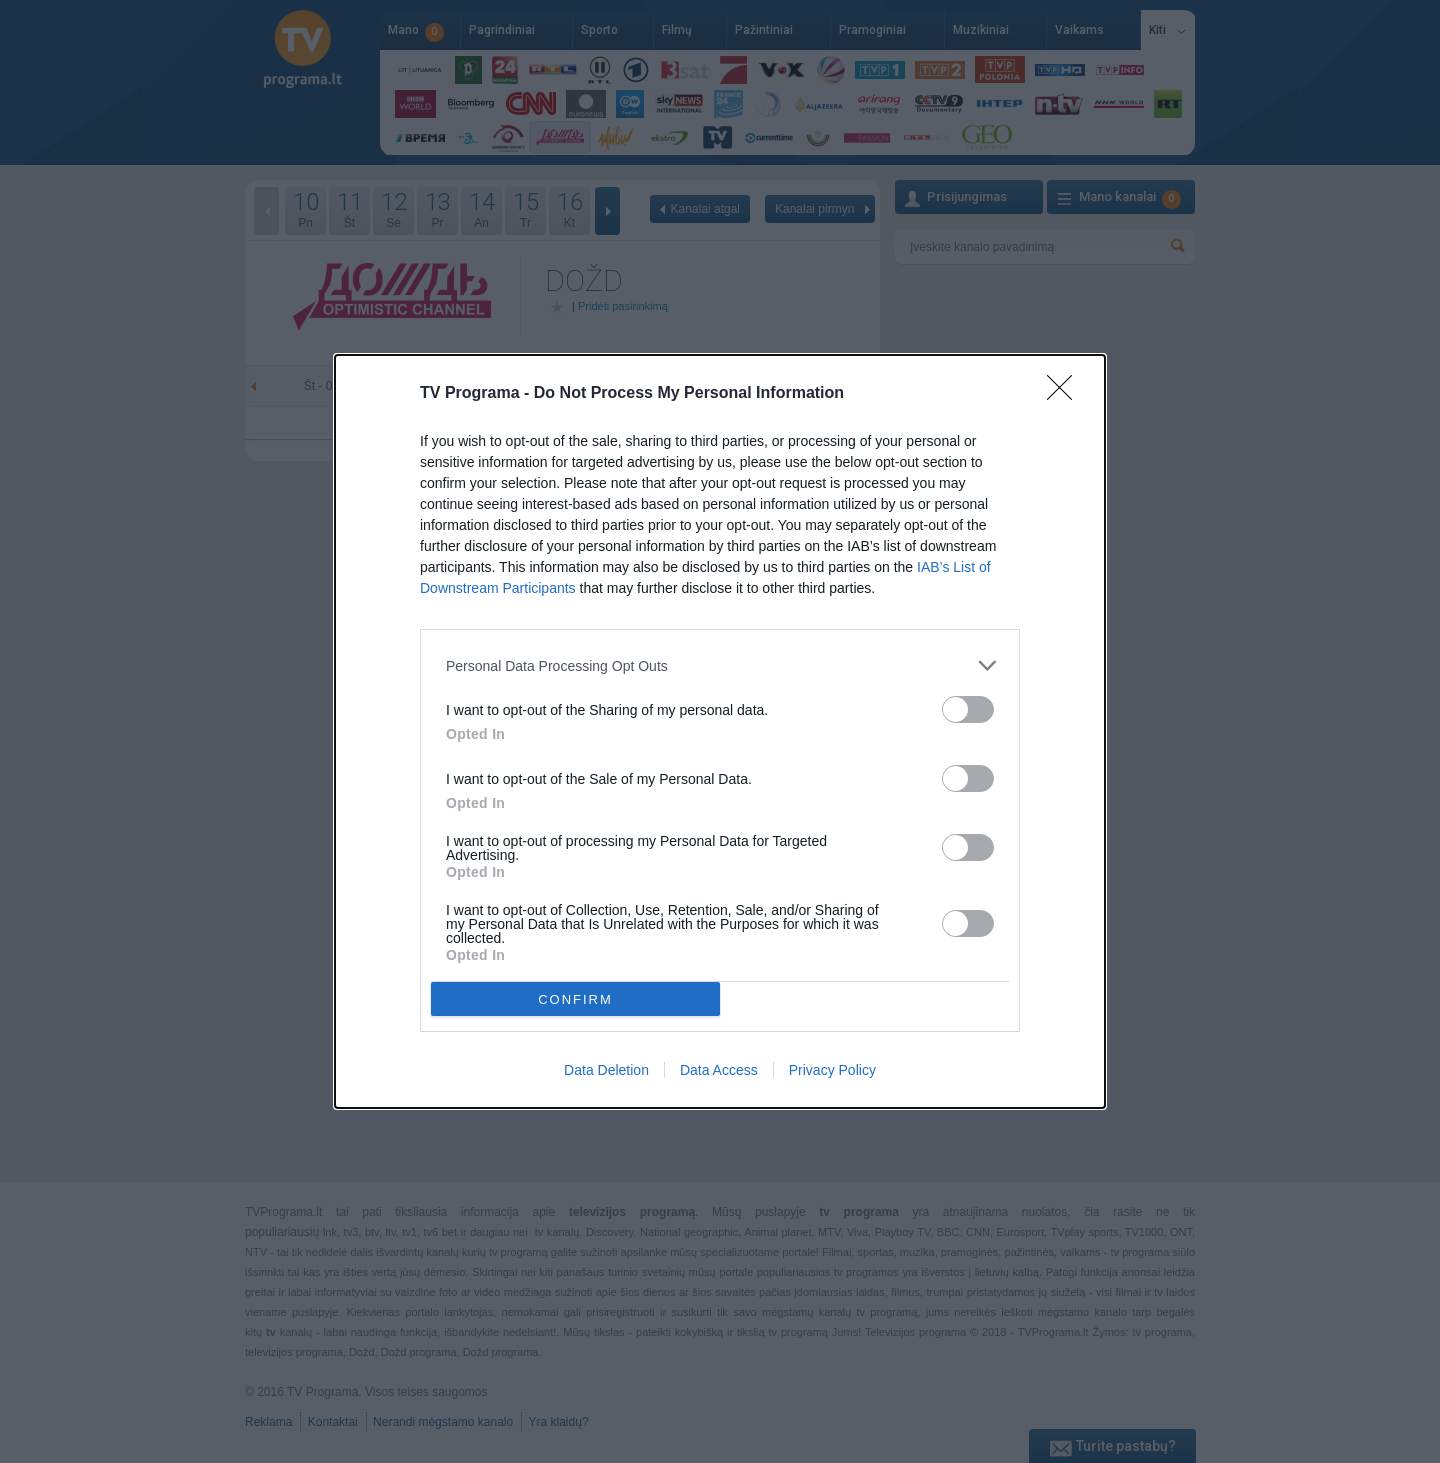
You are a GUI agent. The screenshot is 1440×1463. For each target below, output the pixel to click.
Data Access (719, 1070)
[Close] (1066, 394)
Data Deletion (606, 1070)
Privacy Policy (832, 1070)
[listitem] (720, 665)
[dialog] (720, 731)
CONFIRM (575, 998)
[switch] (968, 709)
